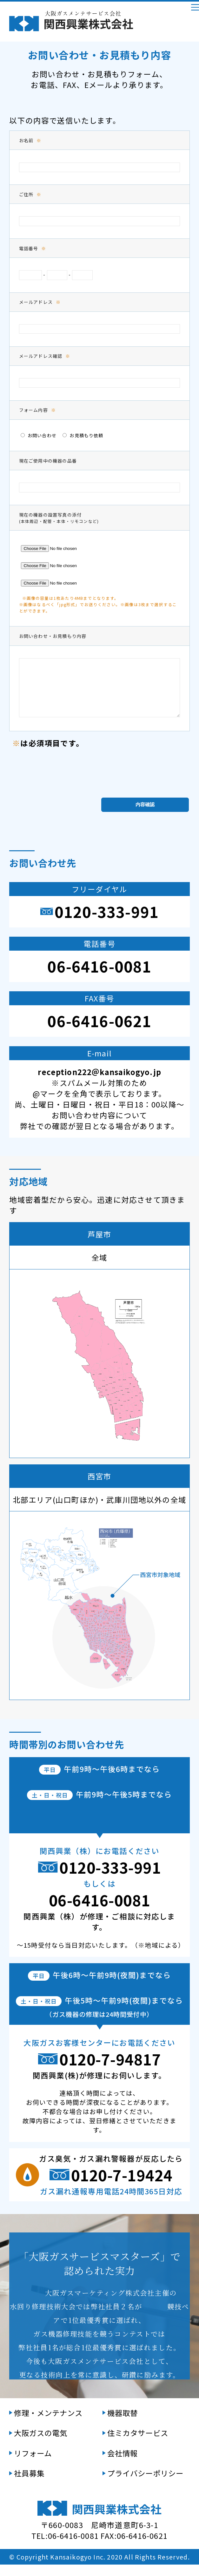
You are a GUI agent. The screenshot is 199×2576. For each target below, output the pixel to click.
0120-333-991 (107, 923)
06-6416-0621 (99, 1032)
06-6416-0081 (99, 977)
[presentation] (99, 780)
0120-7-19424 (122, 2186)
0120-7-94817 (110, 2070)
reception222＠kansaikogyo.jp (99, 1083)
